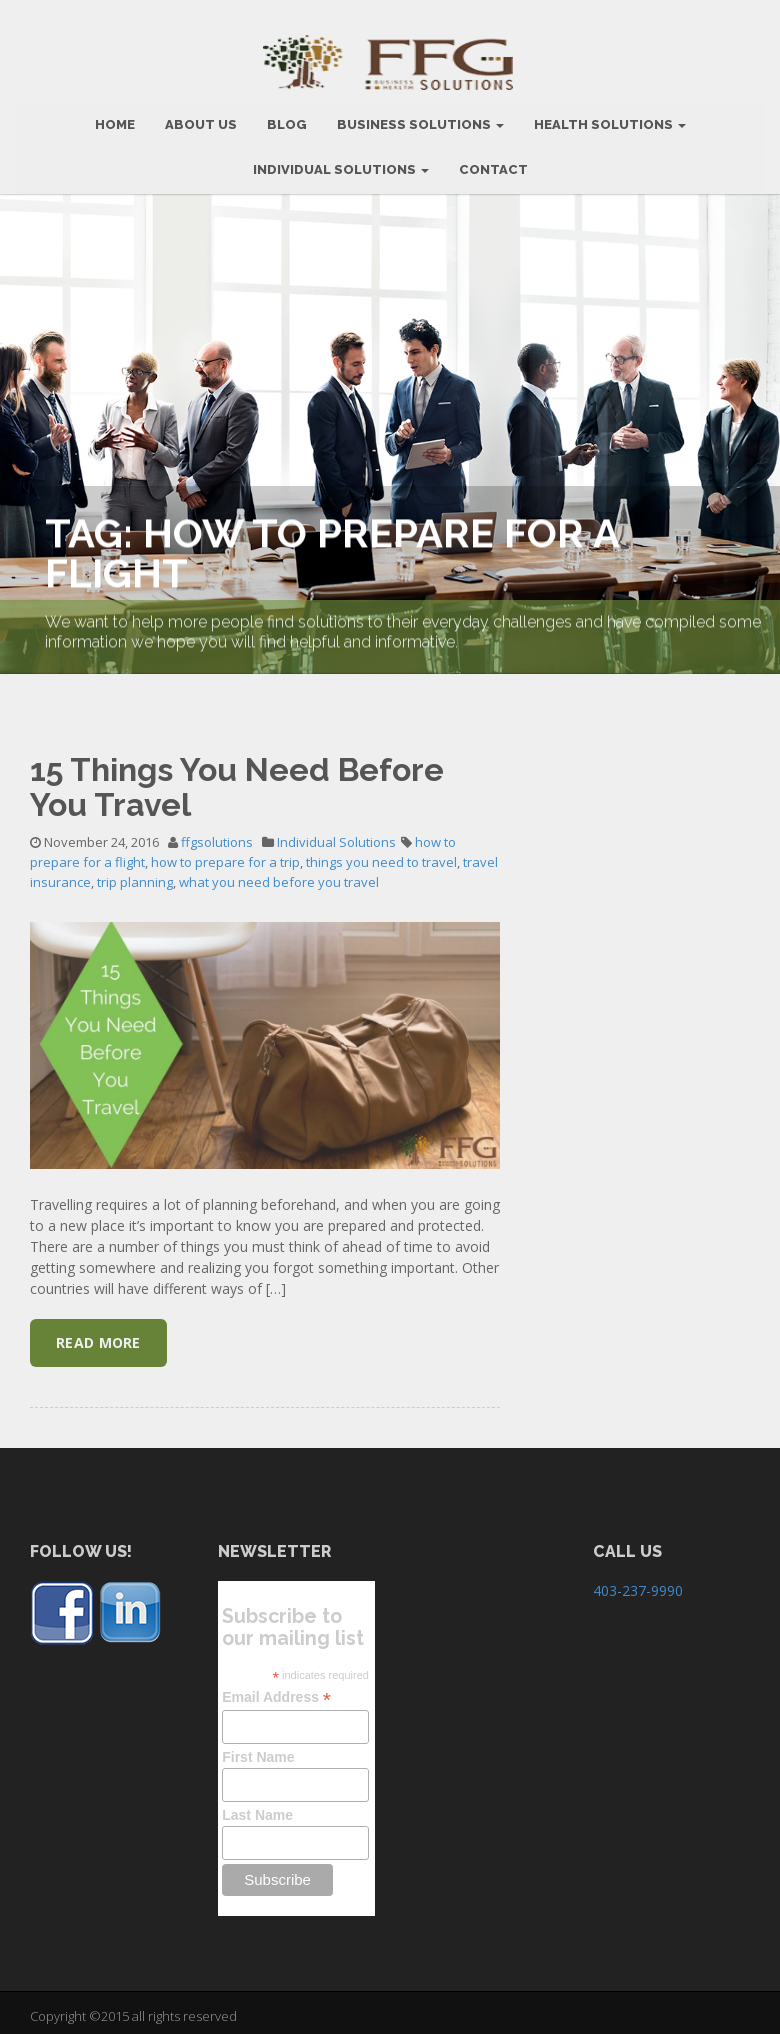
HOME (115, 117)
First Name (258, 1750)
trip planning (135, 875)
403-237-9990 (638, 1583)
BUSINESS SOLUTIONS (420, 117)
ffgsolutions (217, 835)
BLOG (287, 117)
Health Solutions (610, 117)
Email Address (276, 1690)
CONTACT (493, 162)
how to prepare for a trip (225, 855)
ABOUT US (201, 117)
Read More (98, 1335)
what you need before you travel (279, 875)
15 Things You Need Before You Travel (237, 780)
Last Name (257, 1808)
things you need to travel (381, 855)
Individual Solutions (341, 162)
